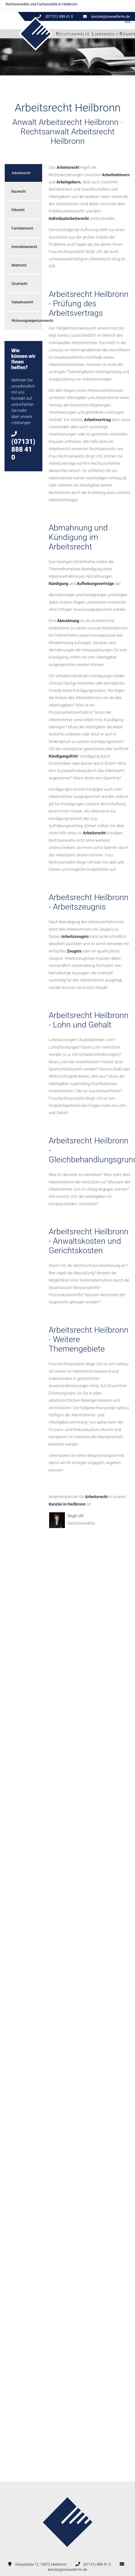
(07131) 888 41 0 (97, 2564)
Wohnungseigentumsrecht (26, 320)
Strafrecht (19, 284)
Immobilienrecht (24, 247)
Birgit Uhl (76, 1515)
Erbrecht (18, 210)
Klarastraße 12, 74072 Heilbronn (40, 2564)
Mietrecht (18, 265)
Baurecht (18, 191)
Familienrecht (22, 228)
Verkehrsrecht (22, 302)
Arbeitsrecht (20, 173)
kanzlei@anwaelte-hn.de (110, 16)
